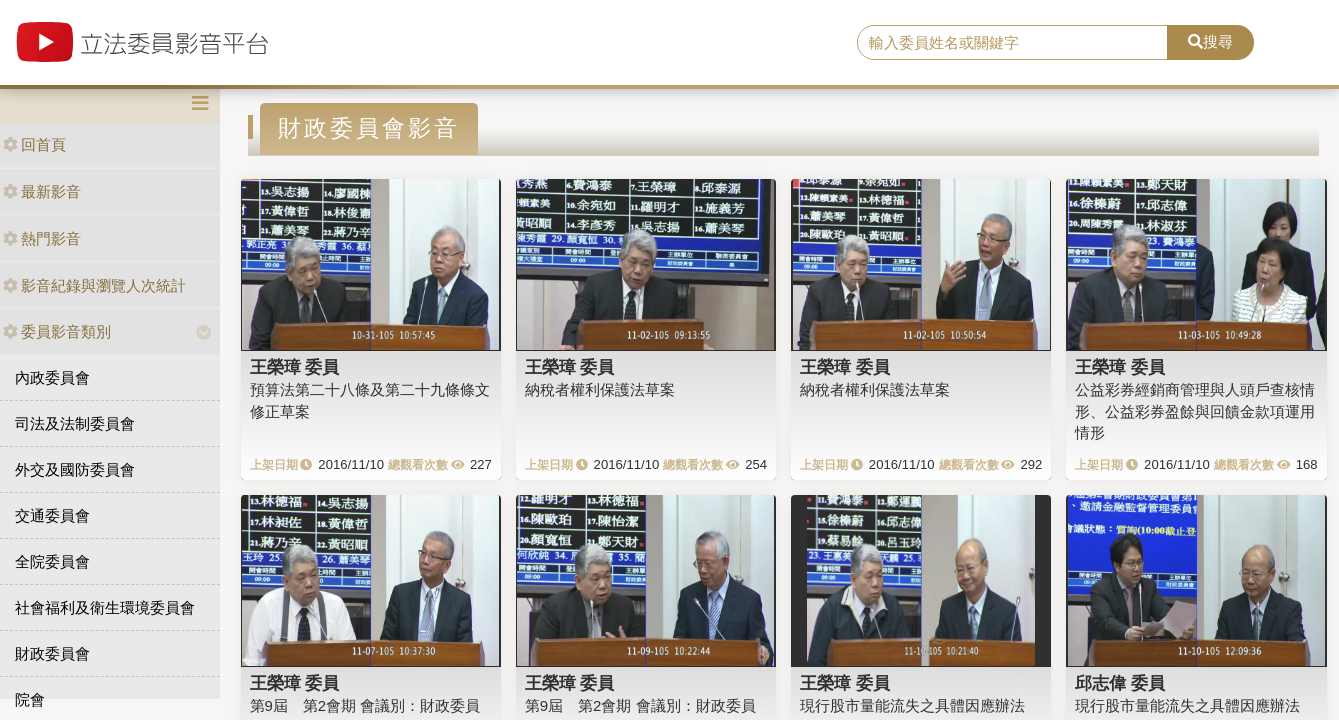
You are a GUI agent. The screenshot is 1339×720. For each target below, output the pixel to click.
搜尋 (1210, 41)
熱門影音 (42, 238)
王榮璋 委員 (295, 367)
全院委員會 (52, 561)
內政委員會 (52, 377)
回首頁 (34, 144)
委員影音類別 (57, 331)
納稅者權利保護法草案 (600, 389)
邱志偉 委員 (1120, 683)
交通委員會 (52, 515)
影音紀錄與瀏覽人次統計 (94, 285)
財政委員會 (52, 653)
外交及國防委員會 (75, 469)
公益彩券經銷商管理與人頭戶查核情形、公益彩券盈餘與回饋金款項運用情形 (1195, 411)
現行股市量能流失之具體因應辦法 (912, 705)
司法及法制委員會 (75, 423)
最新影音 (42, 191)
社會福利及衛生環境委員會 (105, 607)
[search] (1012, 43)
